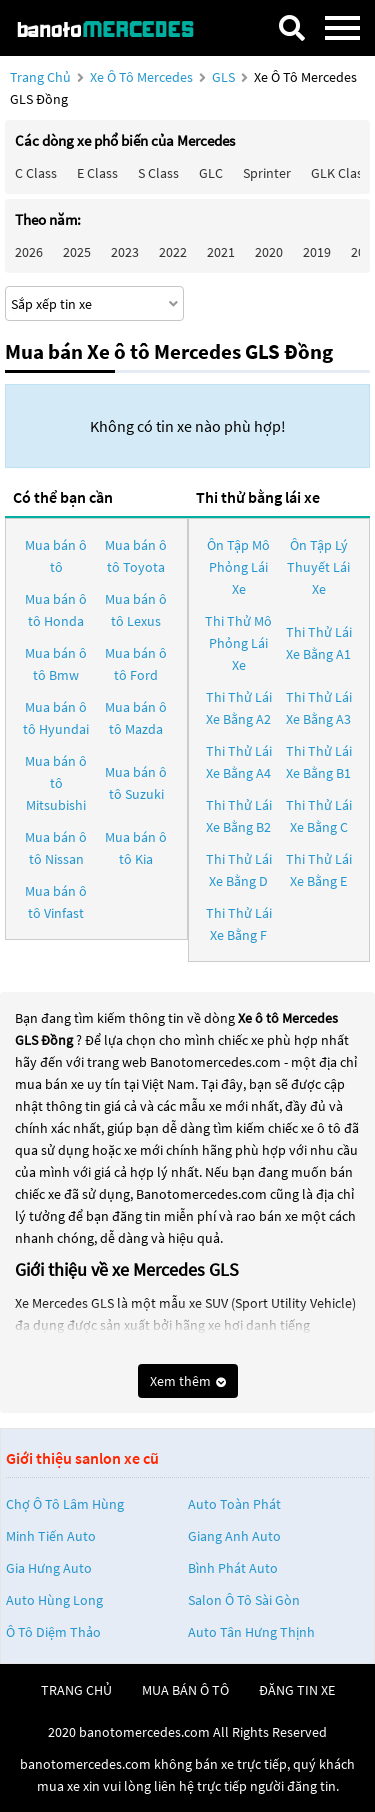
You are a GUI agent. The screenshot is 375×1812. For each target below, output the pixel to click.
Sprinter (267, 173)
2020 (269, 252)
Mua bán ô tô (56, 556)
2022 (173, 252)
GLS (225, 77)
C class (36, 173)
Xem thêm (188, 1381)
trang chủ (76, 1690)
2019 (317, 252)
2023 (125, 252)
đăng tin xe (297, 1690)
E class (97, 173)
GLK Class (340, 173)
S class (158, 173)
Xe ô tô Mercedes (141, 77)
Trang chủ (40, 77)
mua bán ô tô (185, 1690)
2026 (29, 252)
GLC (211, 173)
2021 (221, 252)
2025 (77, 252)
